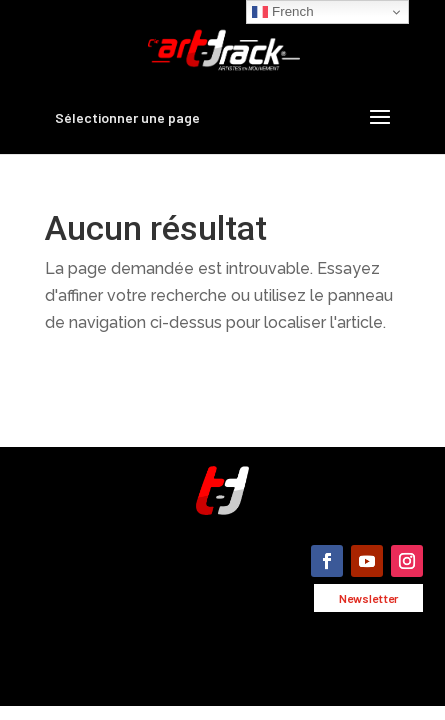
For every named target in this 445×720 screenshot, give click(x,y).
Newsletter (368, 598)
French (282, 12)
